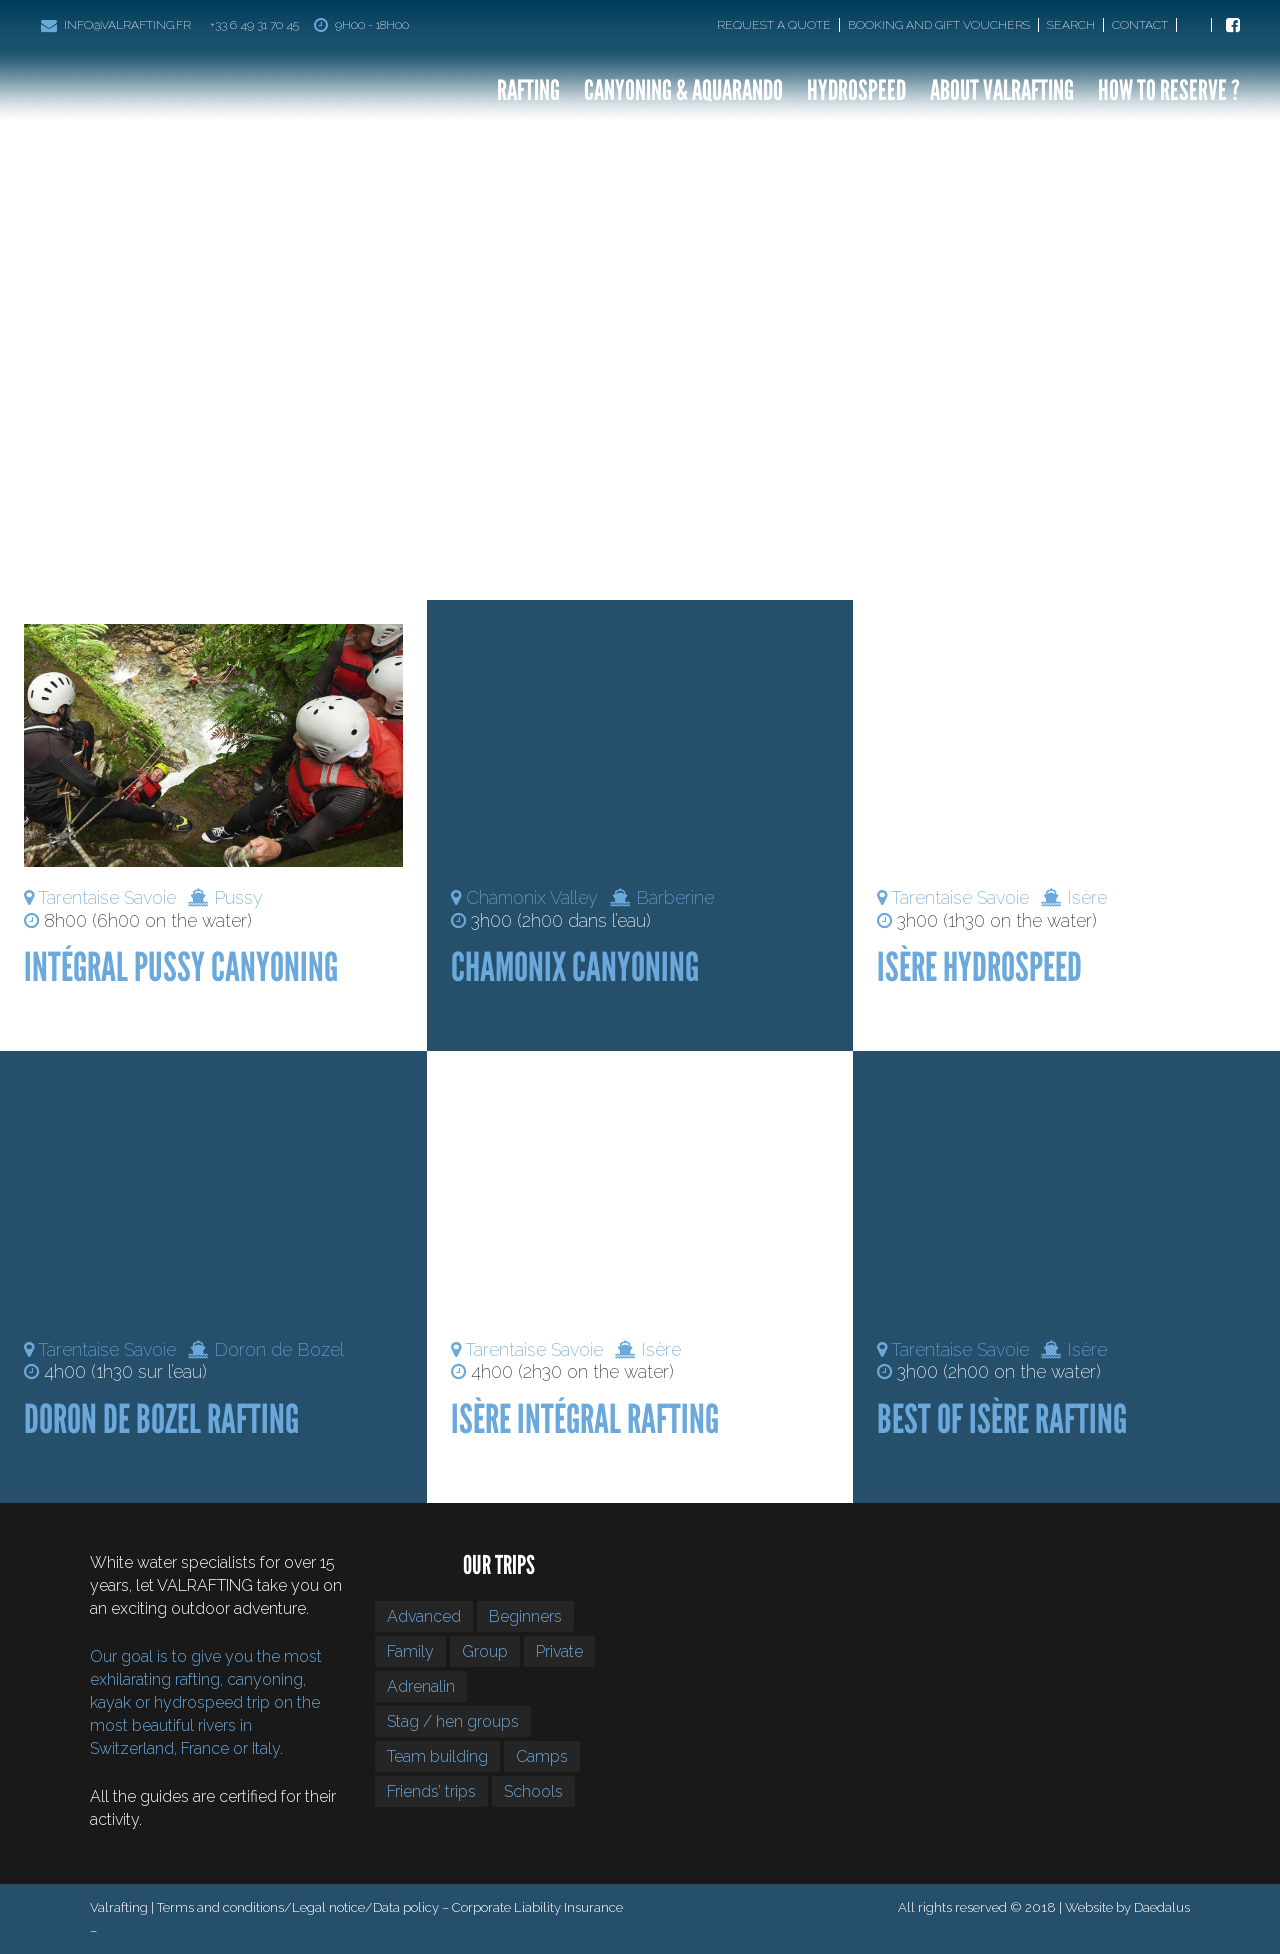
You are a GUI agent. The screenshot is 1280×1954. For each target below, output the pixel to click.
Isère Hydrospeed (979, 967)
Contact (1140, 25)
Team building (437, 1756)
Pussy (238, 897)
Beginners (525, 1616)
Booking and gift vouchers (939, 25)
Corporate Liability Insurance (537, 1907)
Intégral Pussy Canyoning (181, 967)
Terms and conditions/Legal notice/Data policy (298, 1907)
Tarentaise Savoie (107, 897)
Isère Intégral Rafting (585, 1419)
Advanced (424, 1616)
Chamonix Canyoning (575, 967)
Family (410, 1651)
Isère (1087, 897)
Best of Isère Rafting (1002, 1419)
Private (559, 1651)
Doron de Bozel (279, 1349)
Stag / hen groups (453, 1721)
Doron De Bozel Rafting (161, 1419)
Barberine (675, 897)
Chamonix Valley (532, 897)
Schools (533, 1791)
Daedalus (1162, 1907)
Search (1071, 25)
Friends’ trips (431, 1791)
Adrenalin (421, 1686)
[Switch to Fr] (1198, 25)
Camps (542, 1756)
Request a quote (774, 25)
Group (485, 1651)
